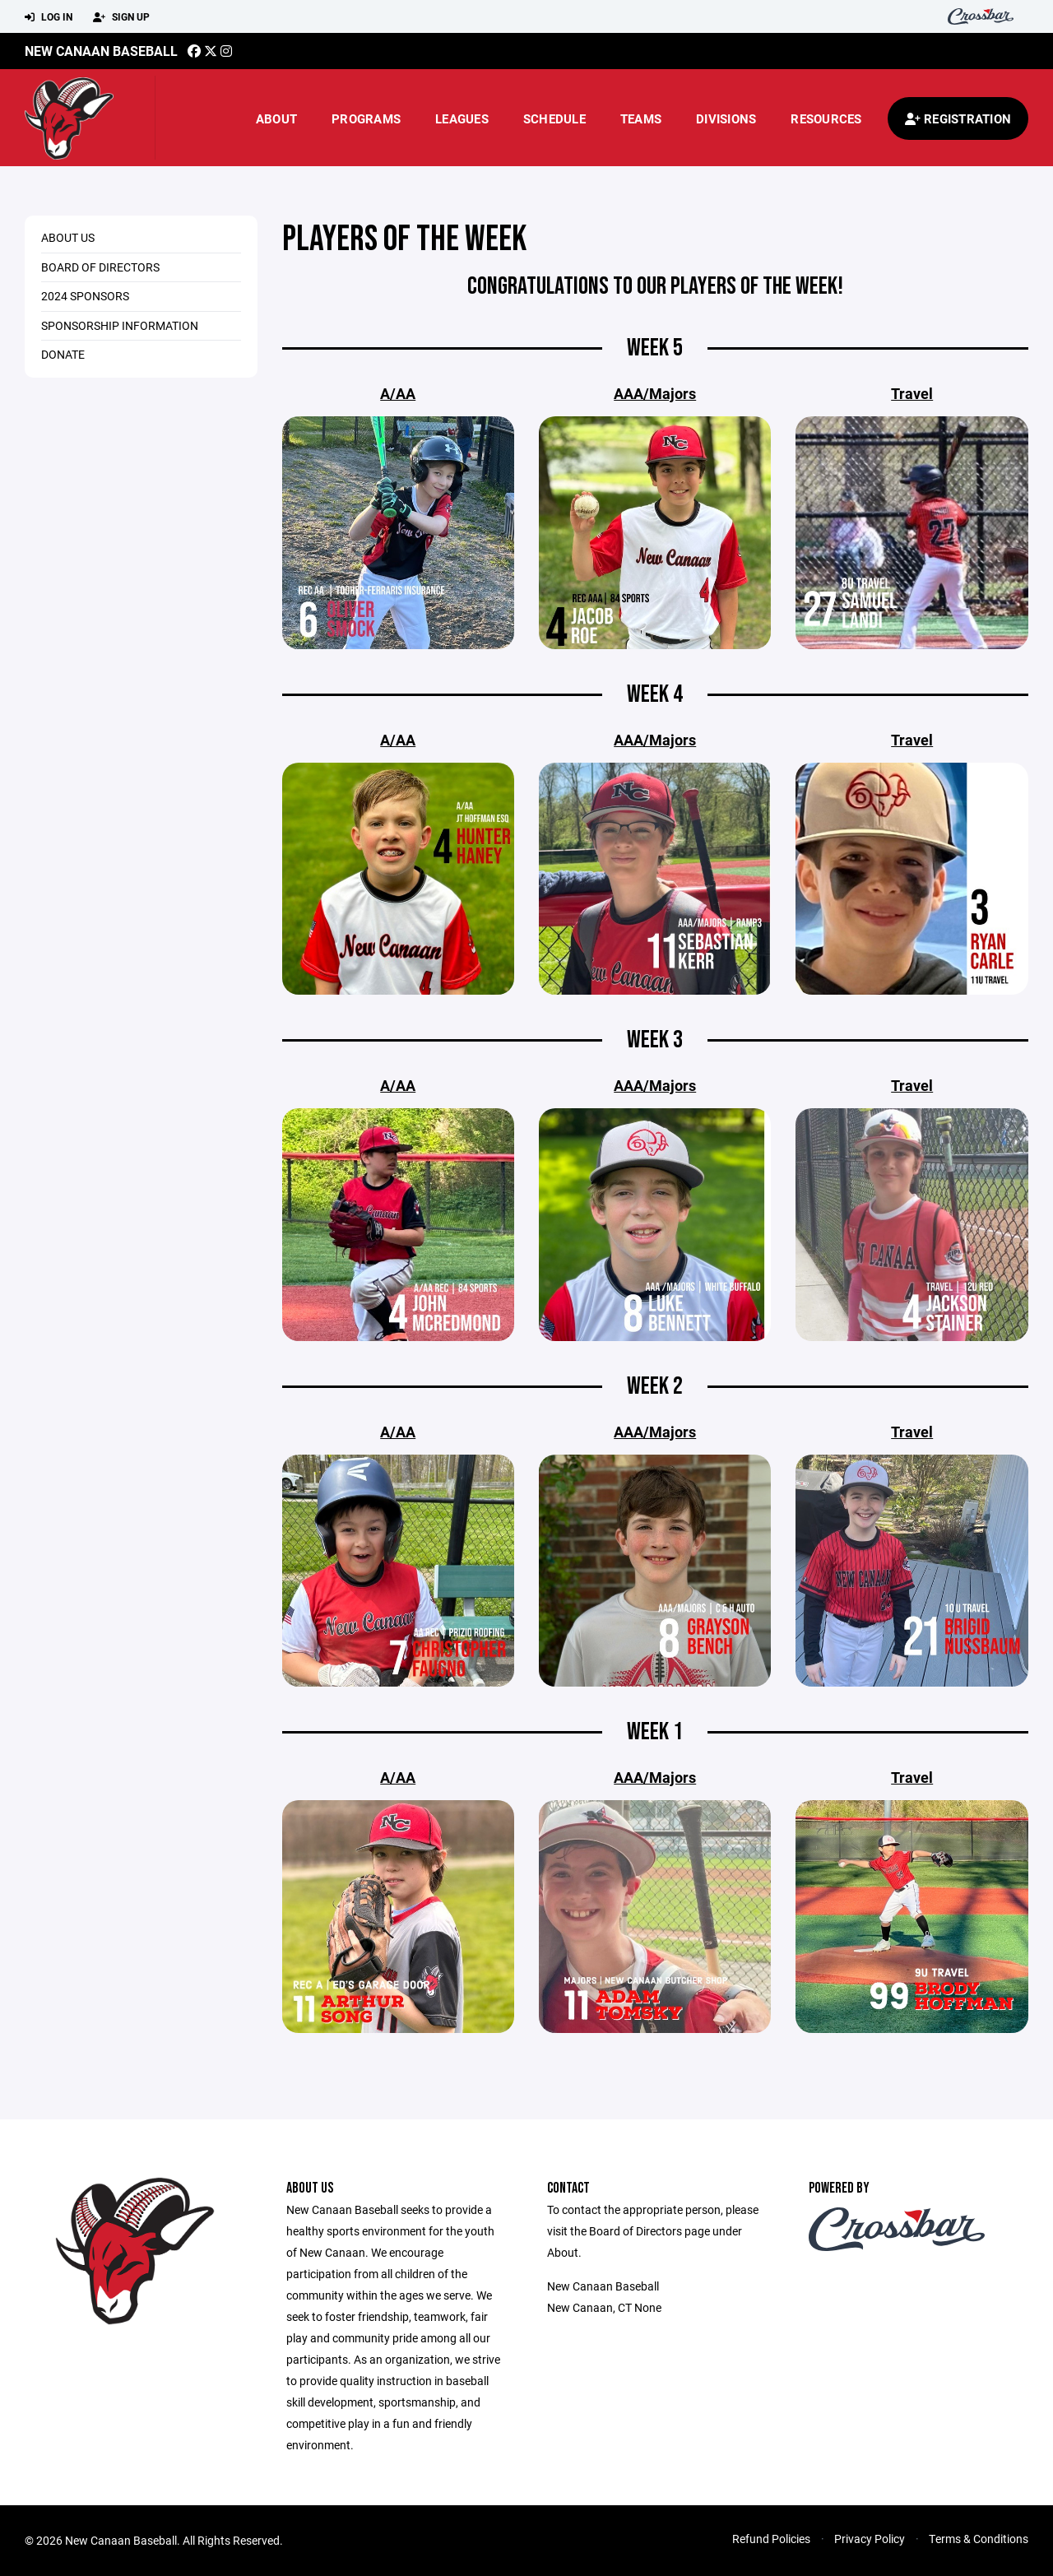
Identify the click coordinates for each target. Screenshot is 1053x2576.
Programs (366, 118)
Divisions (726, 118)
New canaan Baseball (101, 50)
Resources (826, 118)
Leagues (462, 118)
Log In (48, 17)
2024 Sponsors (85, 296)
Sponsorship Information (119, 325)
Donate (63, 354)
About (276, 118)
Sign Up (121, 17)
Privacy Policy (869, 2538)
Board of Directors (100, 267)
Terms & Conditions (978, 2538)
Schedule (554, 118)
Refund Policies (771, 2538)
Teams (640, 118)
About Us (68, 237)
